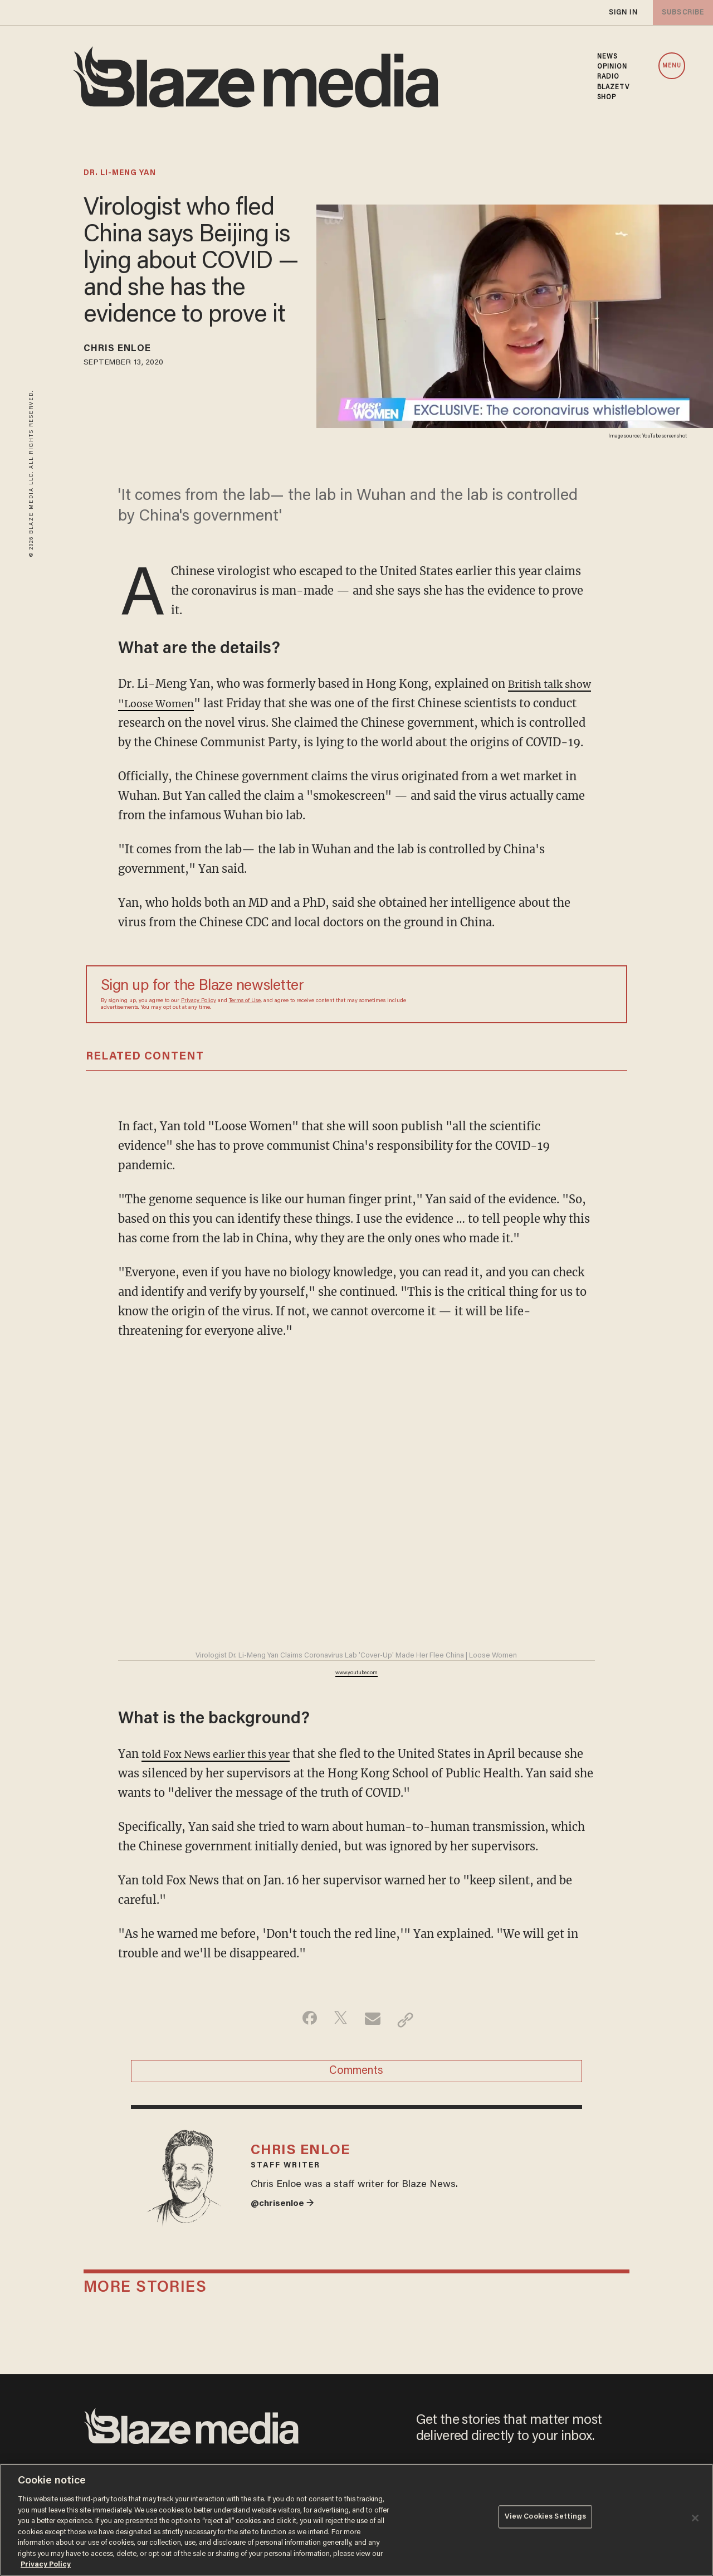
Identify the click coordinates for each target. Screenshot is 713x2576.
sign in (622, 12)
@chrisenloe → (286, 2238)
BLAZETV (613, 87)
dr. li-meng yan (120, 173)
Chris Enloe (125, 350)
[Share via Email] (374, 2039)
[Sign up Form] (534, 1013)
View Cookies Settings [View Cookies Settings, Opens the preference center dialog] (546, 2518)
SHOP (606, 97)
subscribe (681, 12)
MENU (671, 66)
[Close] (695, 2518)
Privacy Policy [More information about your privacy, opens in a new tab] (46, 2564)
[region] (356, 2519)
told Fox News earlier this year (224, 1773)
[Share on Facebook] (304, 2039)
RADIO (608, 77)
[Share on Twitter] (339, 2039)
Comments (356, 2094)
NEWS (607, 57)
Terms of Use (245, 1020)
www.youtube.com (356, 1692)
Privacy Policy (198, 1020)
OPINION (612, 67)
